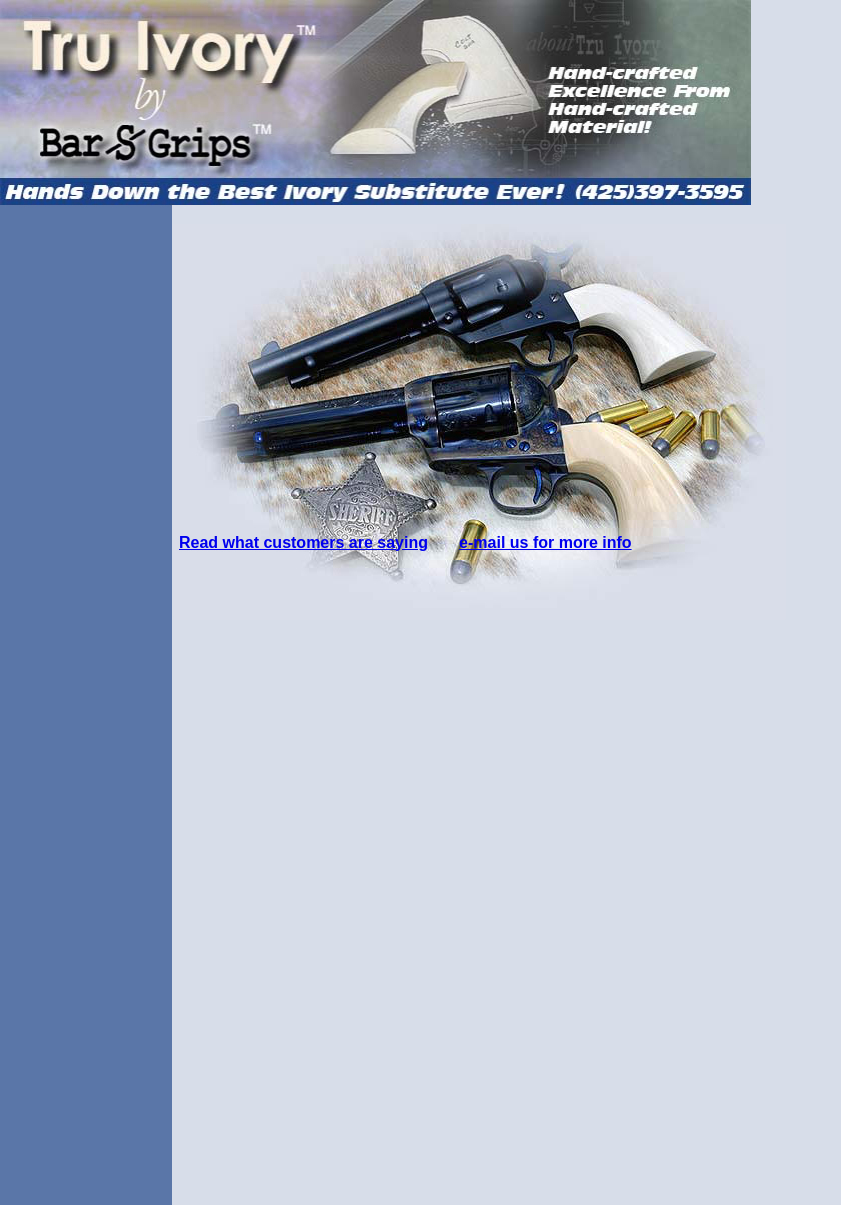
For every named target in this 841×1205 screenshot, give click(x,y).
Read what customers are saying (303, 542)
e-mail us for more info (545, 542)
